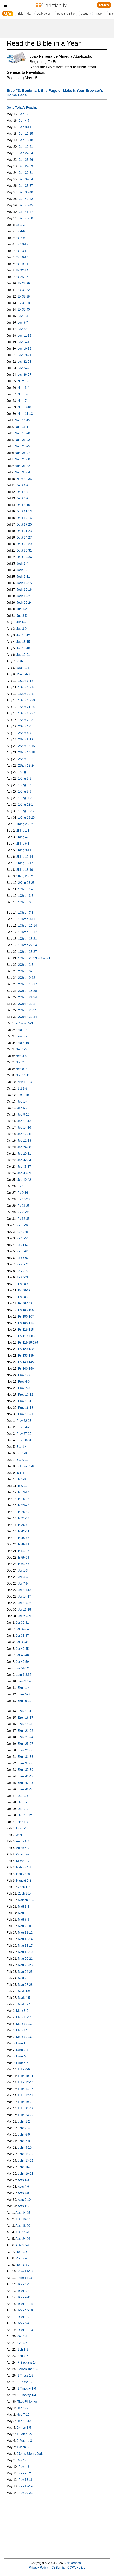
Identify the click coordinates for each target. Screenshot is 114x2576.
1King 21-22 (24, 824)
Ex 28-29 (24, 283)
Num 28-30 (22, 459)
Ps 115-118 (26, 1329)
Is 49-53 (23, 1544)
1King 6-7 (24, 785)
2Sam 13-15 (26, 746)
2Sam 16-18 (26, 752)
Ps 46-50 (22, 1238)
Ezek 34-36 (25, 1763)
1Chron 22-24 (27, 945)
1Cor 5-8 (23, 2290)
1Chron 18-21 (27, 938)
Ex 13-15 (22, 251)
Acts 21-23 (22, 2232)
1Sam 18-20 (26, 700)
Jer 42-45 (22, 1648)
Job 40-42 (24, 1179)
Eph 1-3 (22, 2349)
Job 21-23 (24, 1140)
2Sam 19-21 (26, 759)
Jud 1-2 (22, 609)
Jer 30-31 (22, 1622)
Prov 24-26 (23, 1427)
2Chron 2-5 (25, 964)
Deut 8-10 (23, 505)
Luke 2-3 (22, 2049)
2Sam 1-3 (24, 726)
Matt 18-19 (25, 1952)
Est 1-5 (22, 1088)
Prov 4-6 (24, 1381)
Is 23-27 (23, 1505)
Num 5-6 (23, 394)
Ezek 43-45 (25, 1782)
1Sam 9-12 (25, 680)
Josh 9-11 (23, 576)
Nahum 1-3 (23, 1867)
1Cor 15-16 (25, 2310)
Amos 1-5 (22, 1841)
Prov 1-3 (24, 1375)
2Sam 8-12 (25, 739)
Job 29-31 (24, 1153)
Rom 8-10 (22, 2264)
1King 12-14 (26, 804)
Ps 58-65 (22, 1251)
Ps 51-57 (22, 1244)
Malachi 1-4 (26, 1900)
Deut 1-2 (22, 485)
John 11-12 (25, 2154)
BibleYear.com (73, 2563)
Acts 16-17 (22, 2219)
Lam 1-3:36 (23, 1674)
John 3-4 (24, 2128)
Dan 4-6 (23, 1802)
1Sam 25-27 (26, 713)
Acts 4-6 (23, 2186)
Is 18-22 (23, 1498)
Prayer (99, 13)
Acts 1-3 (23, 2180)
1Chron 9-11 (26, 919)
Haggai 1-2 (23, 1880)
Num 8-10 (24, 407)
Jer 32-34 (22, 1629)
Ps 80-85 (24, 1284)
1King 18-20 (26, 817)
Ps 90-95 (24, 1297)
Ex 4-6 (20, 231)
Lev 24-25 (24, 368)
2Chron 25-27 (27, 1003)
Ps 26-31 (23, 1212)
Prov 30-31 (23, 1440)
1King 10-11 (26, 798)
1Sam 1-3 (23, 667)
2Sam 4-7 (24, 733)
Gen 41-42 (25, 198)
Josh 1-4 (22, 563)
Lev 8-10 (23, 329)
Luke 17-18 (25, 2095)
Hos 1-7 (23, 1821)
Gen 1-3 (23, 114)
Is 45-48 (23, 1538)
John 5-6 (24, 2134)
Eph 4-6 (22, 2356)
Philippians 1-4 (27, 2362)
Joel (19, 1834)
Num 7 (22, 400)
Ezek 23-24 (25, 1737)
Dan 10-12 (25, 1815)
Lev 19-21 (24, 355)
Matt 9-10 (24, 1926)
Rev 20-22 (25, 2492)
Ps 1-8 (21, 1186)
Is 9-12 (23, 1485)
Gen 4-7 (23, 120)
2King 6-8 (23, 843)
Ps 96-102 (25, 1303)
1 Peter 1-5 (24, 2434)
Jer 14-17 (24, 1596)
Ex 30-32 (24, 290)
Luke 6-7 (22, 2062)
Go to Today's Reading (22, 107)
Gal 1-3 (22, 2336)
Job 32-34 (24, 1160)
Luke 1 (20, 2043)
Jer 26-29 (24, 1616)
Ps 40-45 (22, 1231)
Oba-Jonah (23, 1854)
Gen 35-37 (25, 185)
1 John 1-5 (24, 2447)
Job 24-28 (24, 1147)
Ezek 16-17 (25, 1717)
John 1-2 (24, 2121)
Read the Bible (66, 13)
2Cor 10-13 (25, 2330)
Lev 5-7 (23, 322)
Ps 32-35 (23, 1218)
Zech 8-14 (25, 1893)
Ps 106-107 (26, 1316)
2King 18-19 (24, 869)
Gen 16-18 (25, 140)
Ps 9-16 (22, 1192)
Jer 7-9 (23, 1583)
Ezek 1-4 (24, 1687)
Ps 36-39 (22, 1225)
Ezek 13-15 (25, 1711)
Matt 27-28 (25, 1984)
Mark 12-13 (24, 2023)
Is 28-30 (23, 1511)
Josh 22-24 (24, 602)
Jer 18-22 (24, 1603)
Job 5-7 (22, 1108)
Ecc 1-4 (21, 1446)
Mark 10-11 (24, 2017)
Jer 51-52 (22, 1668)
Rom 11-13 (25, 2271)
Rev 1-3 (22, 2460)
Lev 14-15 (24, 342)
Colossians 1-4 (27, 2369)
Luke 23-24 (25, 2115)
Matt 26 (23, 1978)
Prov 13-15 (25, 1401)
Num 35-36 (24, 478)
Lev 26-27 (24, 374)
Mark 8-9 (22, 2010)
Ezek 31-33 (25, 1756)
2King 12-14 (24, 856)
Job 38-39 (24, 1173)
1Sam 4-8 (23, 674)
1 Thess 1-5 (25, 2375)
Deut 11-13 (24, 511)
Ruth (19, 661)
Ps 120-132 (26, 1349)
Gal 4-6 (22, 2343)
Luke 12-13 (25, 2082)
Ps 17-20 (23, 1199)
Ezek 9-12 (24, 1700)
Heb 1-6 (22, 2408)
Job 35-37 (24, 1166)
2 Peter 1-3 (24, 2440)
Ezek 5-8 (24, 1694)
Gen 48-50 (25, 218)
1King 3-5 (24, 778)
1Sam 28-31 (26, 719)
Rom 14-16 (25, 2277)
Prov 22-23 (23, 1420)
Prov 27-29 (23, 1433)
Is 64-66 (23, 1564)
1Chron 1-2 (25, 889)
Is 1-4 (20, 1472)
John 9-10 (25, 2147)
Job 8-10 (23, 1114)
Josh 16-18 (24, 589)
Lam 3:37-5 (25, 1681)
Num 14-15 (22, 420)
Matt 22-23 (25, 1965)
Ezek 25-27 (25, 1743)
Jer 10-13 (24, 1590)
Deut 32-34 (24, 557)
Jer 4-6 (23, 1577)
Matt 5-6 (23, 1913)
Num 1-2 (23, 381)
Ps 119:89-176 (28, 1342)
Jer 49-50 (22, 1661)
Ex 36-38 (24, 303)
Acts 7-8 (23, 2193)
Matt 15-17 (25, 1945)
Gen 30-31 (25, 172)
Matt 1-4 (23, 1906)
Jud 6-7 (21, 622)
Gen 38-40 (25, 192)
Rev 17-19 (25, 2486)
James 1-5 (24, 2427)
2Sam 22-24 (26, 765)
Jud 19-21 (23, 654)
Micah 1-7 (23, 1861)
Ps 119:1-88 (26, 1336)
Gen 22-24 (25, 153)
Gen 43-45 (25, 205)
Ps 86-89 (24, 1290)
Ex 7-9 (20, 237)
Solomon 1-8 (25, 1466)
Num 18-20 (22, 433)
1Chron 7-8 (25, 912)
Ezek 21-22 (25, 1730)
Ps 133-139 (26, 1355)
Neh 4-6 (21, 1056)
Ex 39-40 (24, 309)
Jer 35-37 (22, 1635)
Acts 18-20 (22, 2225)
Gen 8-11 (24, 127)
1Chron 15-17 (27, 932)
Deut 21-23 (24, 531)
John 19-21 (25, 2173)
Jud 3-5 (22, 615)
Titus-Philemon (27, 2401)
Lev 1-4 (23, 316)
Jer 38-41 (22, 1642)
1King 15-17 (26, 811)
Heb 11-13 (24, 2421)
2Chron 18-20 (27, 990)
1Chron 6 (24, 902)
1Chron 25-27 (27, 951)
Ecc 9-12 (22, 1459)
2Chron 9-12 (26, 977)
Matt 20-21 (25, 1958)
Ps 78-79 (22, 1277)
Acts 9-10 (24, 2199)
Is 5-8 (22, 1479)
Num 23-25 (22, 446)
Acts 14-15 (22, 2212)
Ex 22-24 (22, 270)
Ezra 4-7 (21, 1036)
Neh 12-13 (24, 1082)
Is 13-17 (23, 1492)
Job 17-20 (24, 1134)
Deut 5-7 (22, 498)
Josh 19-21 (24, 596)
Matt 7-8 (23, 1919)
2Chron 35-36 (25, 1023)
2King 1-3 (23, 830)
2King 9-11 (23, 850)
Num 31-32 (22, 465)
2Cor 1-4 (23, 2317)
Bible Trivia (23, 13)
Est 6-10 (23, 1095)
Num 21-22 (22, 439)
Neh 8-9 (21, 1069)
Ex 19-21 (22, 264)
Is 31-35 (23, 1518)
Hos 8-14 (22, 1828)
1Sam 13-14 (26, 687)
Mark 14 (21, 2030)
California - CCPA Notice (68, 2567)
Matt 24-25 (25, 1971)
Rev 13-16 (25, 2479)
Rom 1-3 (21, 2251)
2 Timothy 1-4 (26, 2395)
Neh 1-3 (21, 1049)
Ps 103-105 (26, 1310)
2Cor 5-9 (23, 2323)
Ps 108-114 (26, 1323)
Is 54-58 (23, 1551)
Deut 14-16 (24, 518)
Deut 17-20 (24, 524)
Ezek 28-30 (25, 1750)
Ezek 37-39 (25, 1769)
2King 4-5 (23, 837)
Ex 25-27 (22, 277)
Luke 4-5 (22, 2056)
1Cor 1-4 (23, 2284)
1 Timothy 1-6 (26, 2388)
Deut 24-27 (24, 537)
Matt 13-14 (25, 1939)
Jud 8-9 (21, 628)
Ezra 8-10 (22, 1043)
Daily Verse (43, 13)
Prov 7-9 (24, 1388)
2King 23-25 (26, 882)
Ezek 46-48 (25, 1789)
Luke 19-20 (25, 2102)
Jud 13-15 (23, 641)
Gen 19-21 (25, 146)
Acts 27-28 (22, 2245)
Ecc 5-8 (21, 1453)
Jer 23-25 (24, 1609)
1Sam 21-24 (26, 706)
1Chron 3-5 (25, 895)
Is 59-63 (23, 1557)
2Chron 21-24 (27, 997)
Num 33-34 (22, 472)
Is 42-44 (23, 1531)
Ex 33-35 (24, 296)
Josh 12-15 (24, 583)
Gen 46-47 (25, 211)
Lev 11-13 (24, 335)
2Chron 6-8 (25, 971)
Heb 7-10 (23, 2414)
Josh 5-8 (22, 570)
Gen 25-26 (25, 159)
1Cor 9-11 (24, 2297)
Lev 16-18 (24, 348)
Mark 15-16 (24, 2036)
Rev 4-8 (23, 2466)
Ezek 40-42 (25, 1776)
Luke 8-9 (24, 2069)
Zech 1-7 (24, 1887)
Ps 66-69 (22, 1257)
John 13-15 (25, 2160)
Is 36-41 (23, 1525)
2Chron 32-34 (27, 1016)
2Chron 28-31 (27, 1010)
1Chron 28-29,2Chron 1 (34, 958)
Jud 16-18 (23, 648)
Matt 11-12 (25, 1932)
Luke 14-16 (25, 2089)
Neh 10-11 (23, 1075)
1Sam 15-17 (26, 693)
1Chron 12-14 (27, 925)
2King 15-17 (24, 863)
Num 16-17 (22, 426)
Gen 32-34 (25, 179)
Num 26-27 (22, 452)
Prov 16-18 (25, 1407)
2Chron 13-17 (27, 984)
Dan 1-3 (23, 1795)
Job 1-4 (22, 1101)
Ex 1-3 (20, 224)
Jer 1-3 (23, 1570)
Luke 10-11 (25, 2076)
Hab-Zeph (23, 1874)
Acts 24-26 (22, 2238)
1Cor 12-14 (25, 2303)
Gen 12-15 (25, 133)
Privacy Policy (38, 2567)
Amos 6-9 (22, 1848)
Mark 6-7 (24, 2004)
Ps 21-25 (23, 1205)
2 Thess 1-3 (25, 2382)
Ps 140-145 (26, 1362)
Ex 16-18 (22, 257)
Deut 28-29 (24, 544)
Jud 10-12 (23, 635)
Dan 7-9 (23, 1808)
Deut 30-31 (24, 550)
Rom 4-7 (21, 2258)
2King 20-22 (24, 876)
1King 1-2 (24, 772)
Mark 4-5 (24, 1997)
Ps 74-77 (22, 1270)
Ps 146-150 (26, 1368)
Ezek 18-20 (25, 1724)
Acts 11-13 (25, 2206)
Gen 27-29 (25, 166)
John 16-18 (25, 2167)
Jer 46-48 (22, 1655)
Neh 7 (20, 1062)
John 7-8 (24, 2141)
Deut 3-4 (22, 492)
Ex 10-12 (22, 244)
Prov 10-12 (25, 1394)
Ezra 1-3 (21, 1029)
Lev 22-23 (24, 361)
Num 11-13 (25, 413)
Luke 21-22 (25, 2108)
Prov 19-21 (25, 1414)
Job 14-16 (24, 1127)
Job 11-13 (24, 1121)
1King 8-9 (24, 791)
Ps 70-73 (22, 1264)
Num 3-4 (23, 387)
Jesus (84, 13)
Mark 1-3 (24, 1991)
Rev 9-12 (24, 2473)
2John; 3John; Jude (30, 2453)
